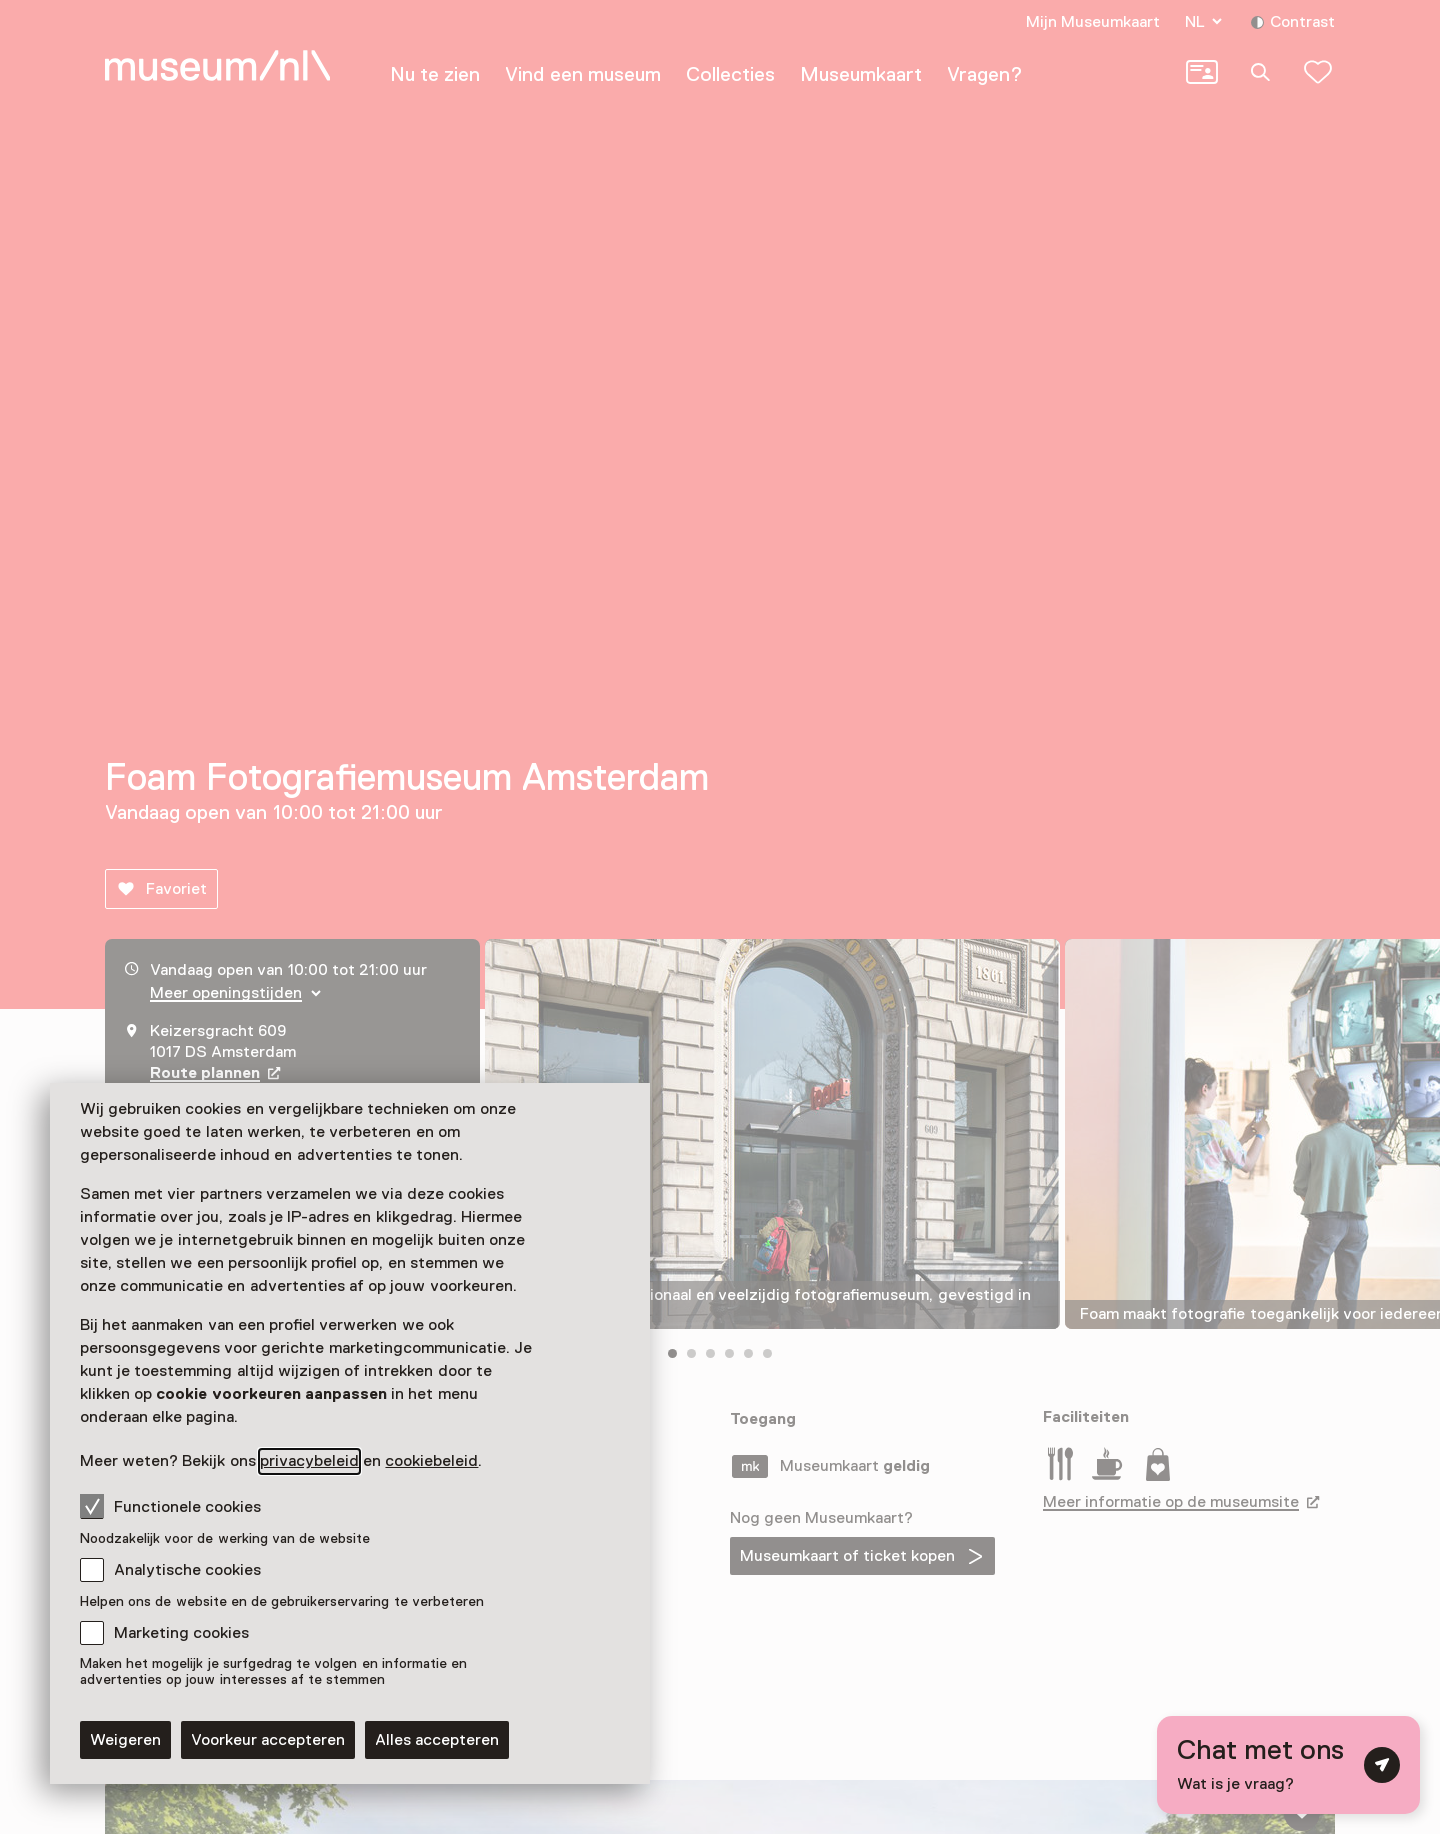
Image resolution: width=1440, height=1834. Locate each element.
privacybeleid (309, 1461)
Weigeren (125, 1740)
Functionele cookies (170, 1506)
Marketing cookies (181, 1633)
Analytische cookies (187, 1570)
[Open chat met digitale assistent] (1288, 1765)
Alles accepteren (437, 1740)
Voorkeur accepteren (268, 1740)
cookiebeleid (431, 1461)
